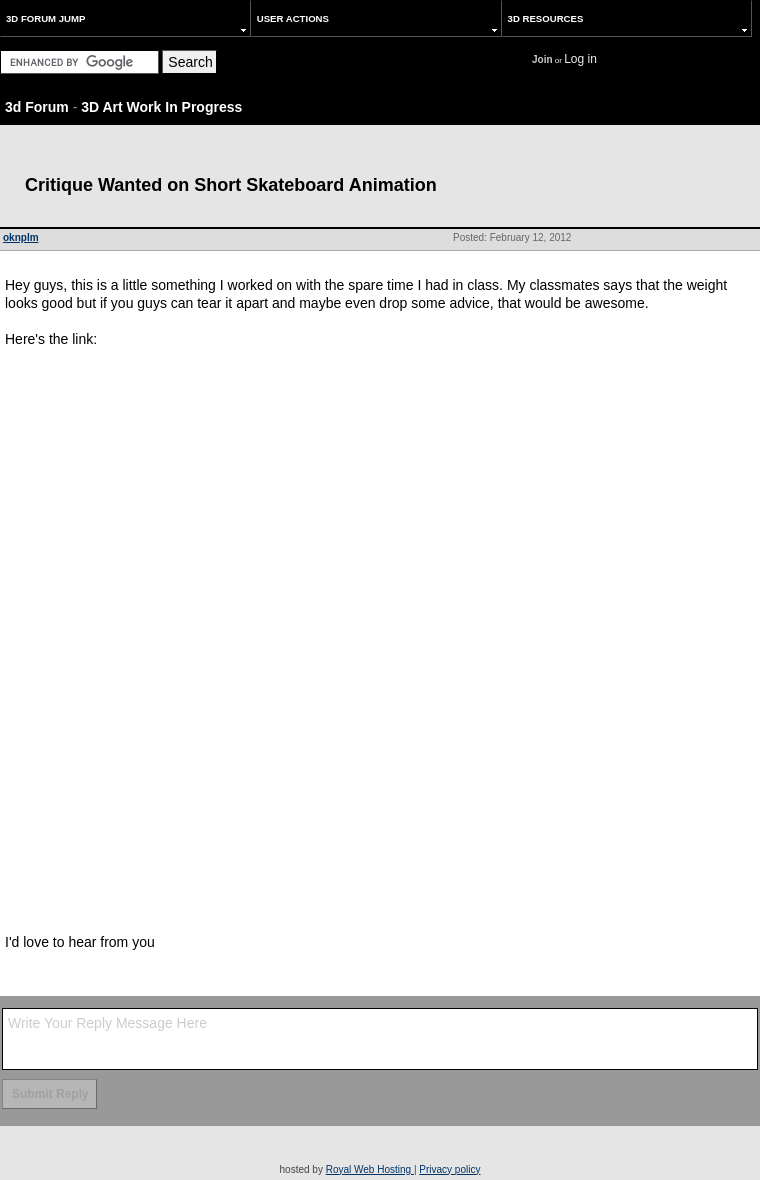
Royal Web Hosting (370, 1169)
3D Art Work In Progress (161, 107)
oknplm (21, 237)
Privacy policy (449, 1169)
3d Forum (37, 107)
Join (542, 59)
